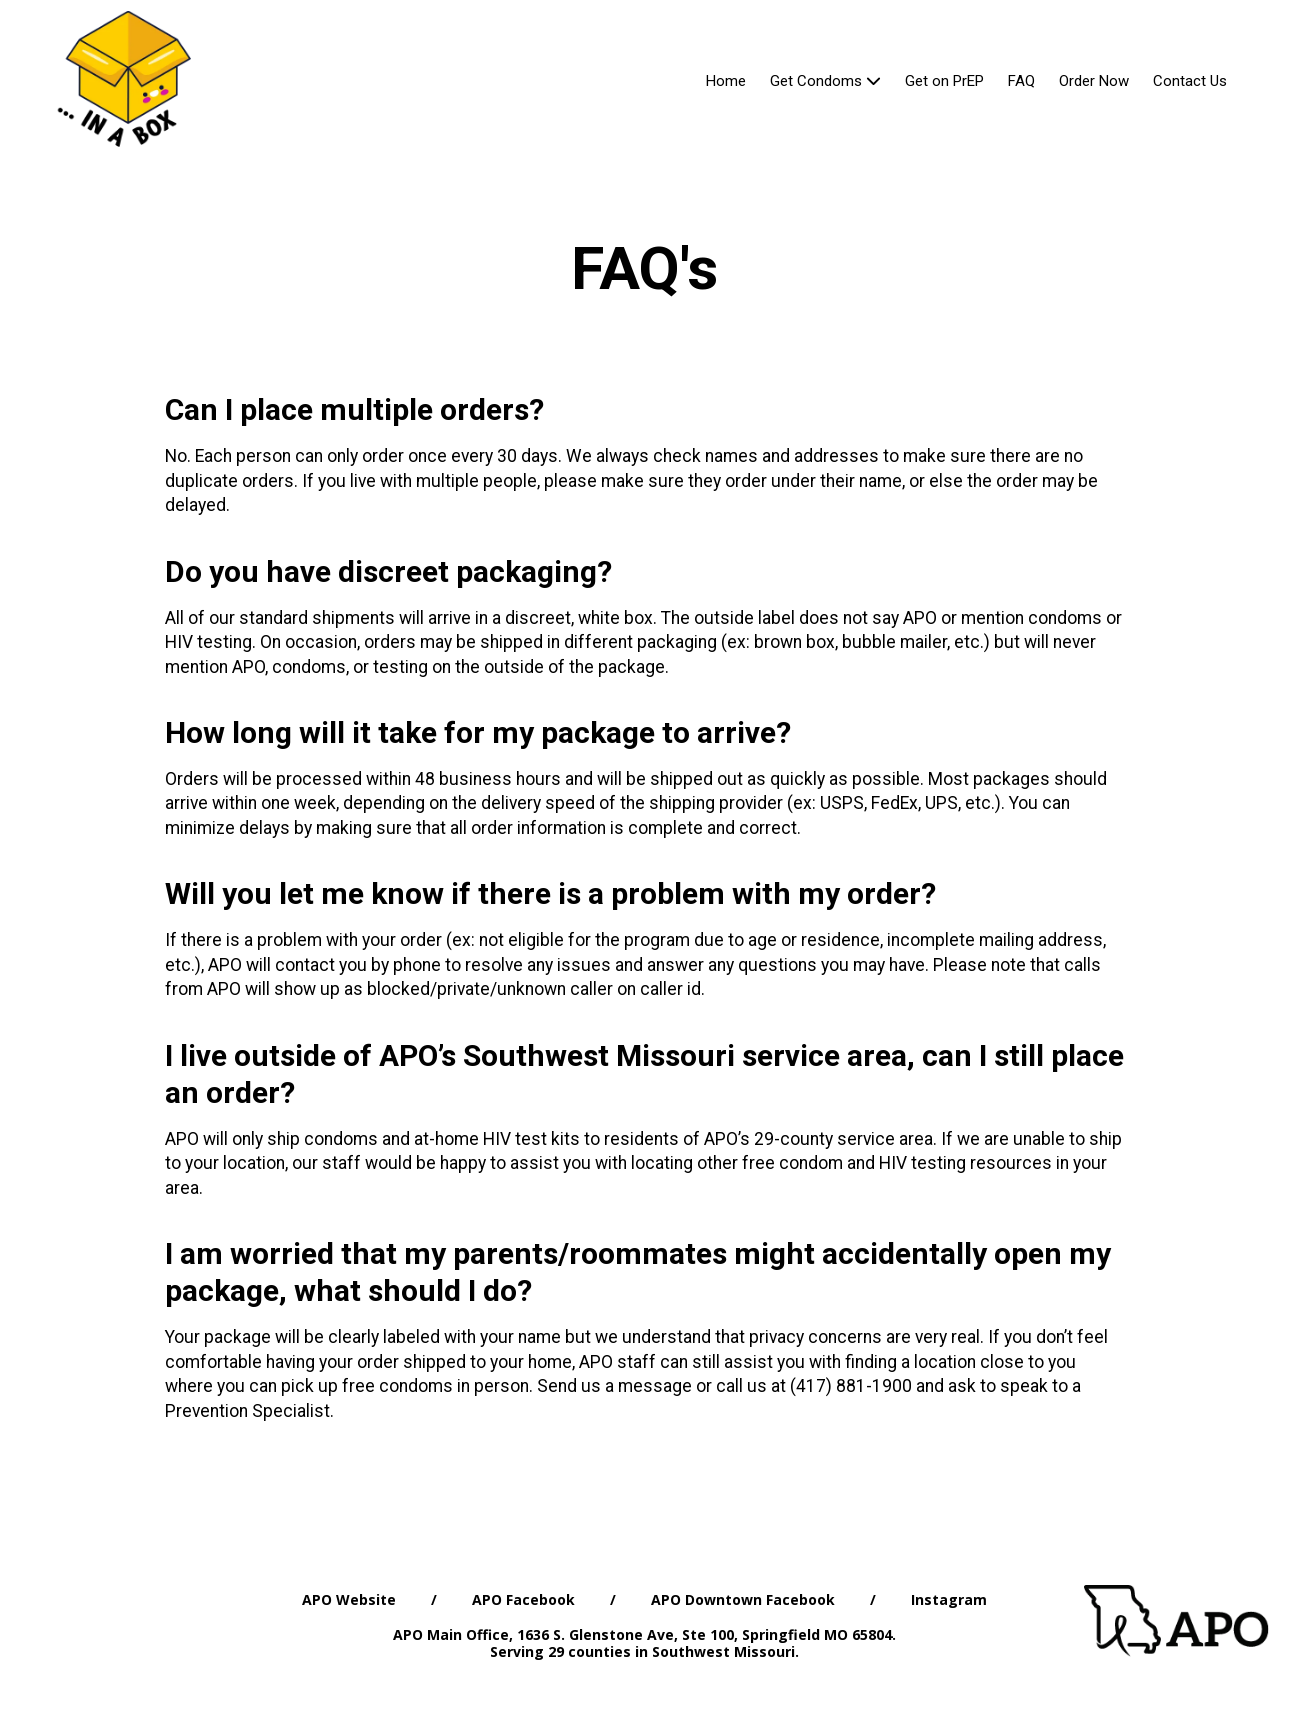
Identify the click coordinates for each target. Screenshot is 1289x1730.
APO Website (349, 1599)
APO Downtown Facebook (743, 1599)
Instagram (949, 1599)
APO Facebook (523, 1599)
